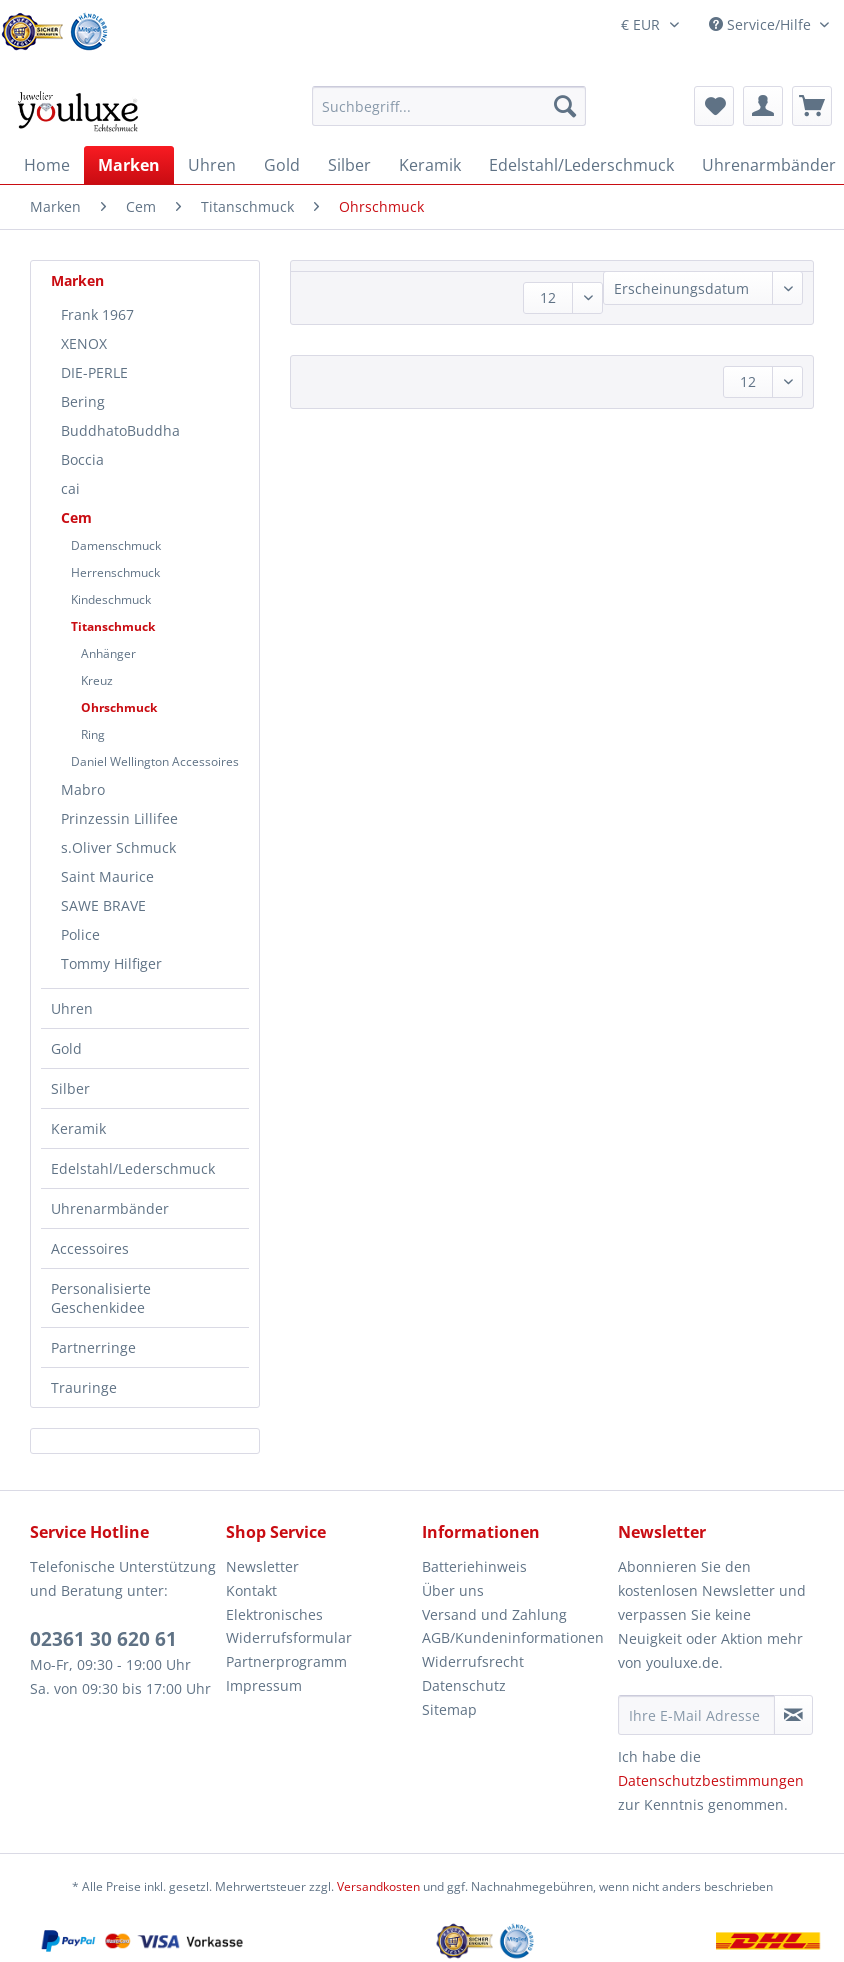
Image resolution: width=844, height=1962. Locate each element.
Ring (93, 734)
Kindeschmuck (111, 599)
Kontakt (251, 1590)
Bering (83, 401)
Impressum (264, 1685)
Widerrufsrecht (473, 1661)
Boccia (82, 459)
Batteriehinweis (474, 1566)
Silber (70, 1088)
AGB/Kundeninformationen (513, 1637)
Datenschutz (464, 1685)
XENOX (84, 343)
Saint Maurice (107, 876)
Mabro (83, 789)
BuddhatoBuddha (120, 430)
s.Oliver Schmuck (118, 847)
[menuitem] (449, 115)
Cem (76, 517)
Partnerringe (93, 1347)
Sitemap (449, 1709)
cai (70, 488)
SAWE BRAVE (103, 905)
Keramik (78, 1128)
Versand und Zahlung (494, 1614)
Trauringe (84, 1387)
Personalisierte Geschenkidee (101, 1298)
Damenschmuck (116, 545)
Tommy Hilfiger (111, 963)
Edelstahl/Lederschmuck (133, 1168)
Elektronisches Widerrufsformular (289, 1626)
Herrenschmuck (115, 572)
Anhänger (108, 653)
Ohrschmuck (119, 707)
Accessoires (90, 1248)
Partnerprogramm (286, 1661)
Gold (66, 1048)
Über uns (453, 1590)
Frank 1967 (97, 314)
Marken (77, 280)
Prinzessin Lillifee (119, 818)
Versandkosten (378, 1886)
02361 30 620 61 (103, 1639)
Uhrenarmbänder (110, 1208)
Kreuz (97, 680)
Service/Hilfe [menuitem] (762, 24)
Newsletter (262, 1566)
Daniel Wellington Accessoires (155, 761)
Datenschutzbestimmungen (711, 1780)
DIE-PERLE (94, 372)
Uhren (72, 1008)
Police (80, 934)
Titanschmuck (113, 626)
